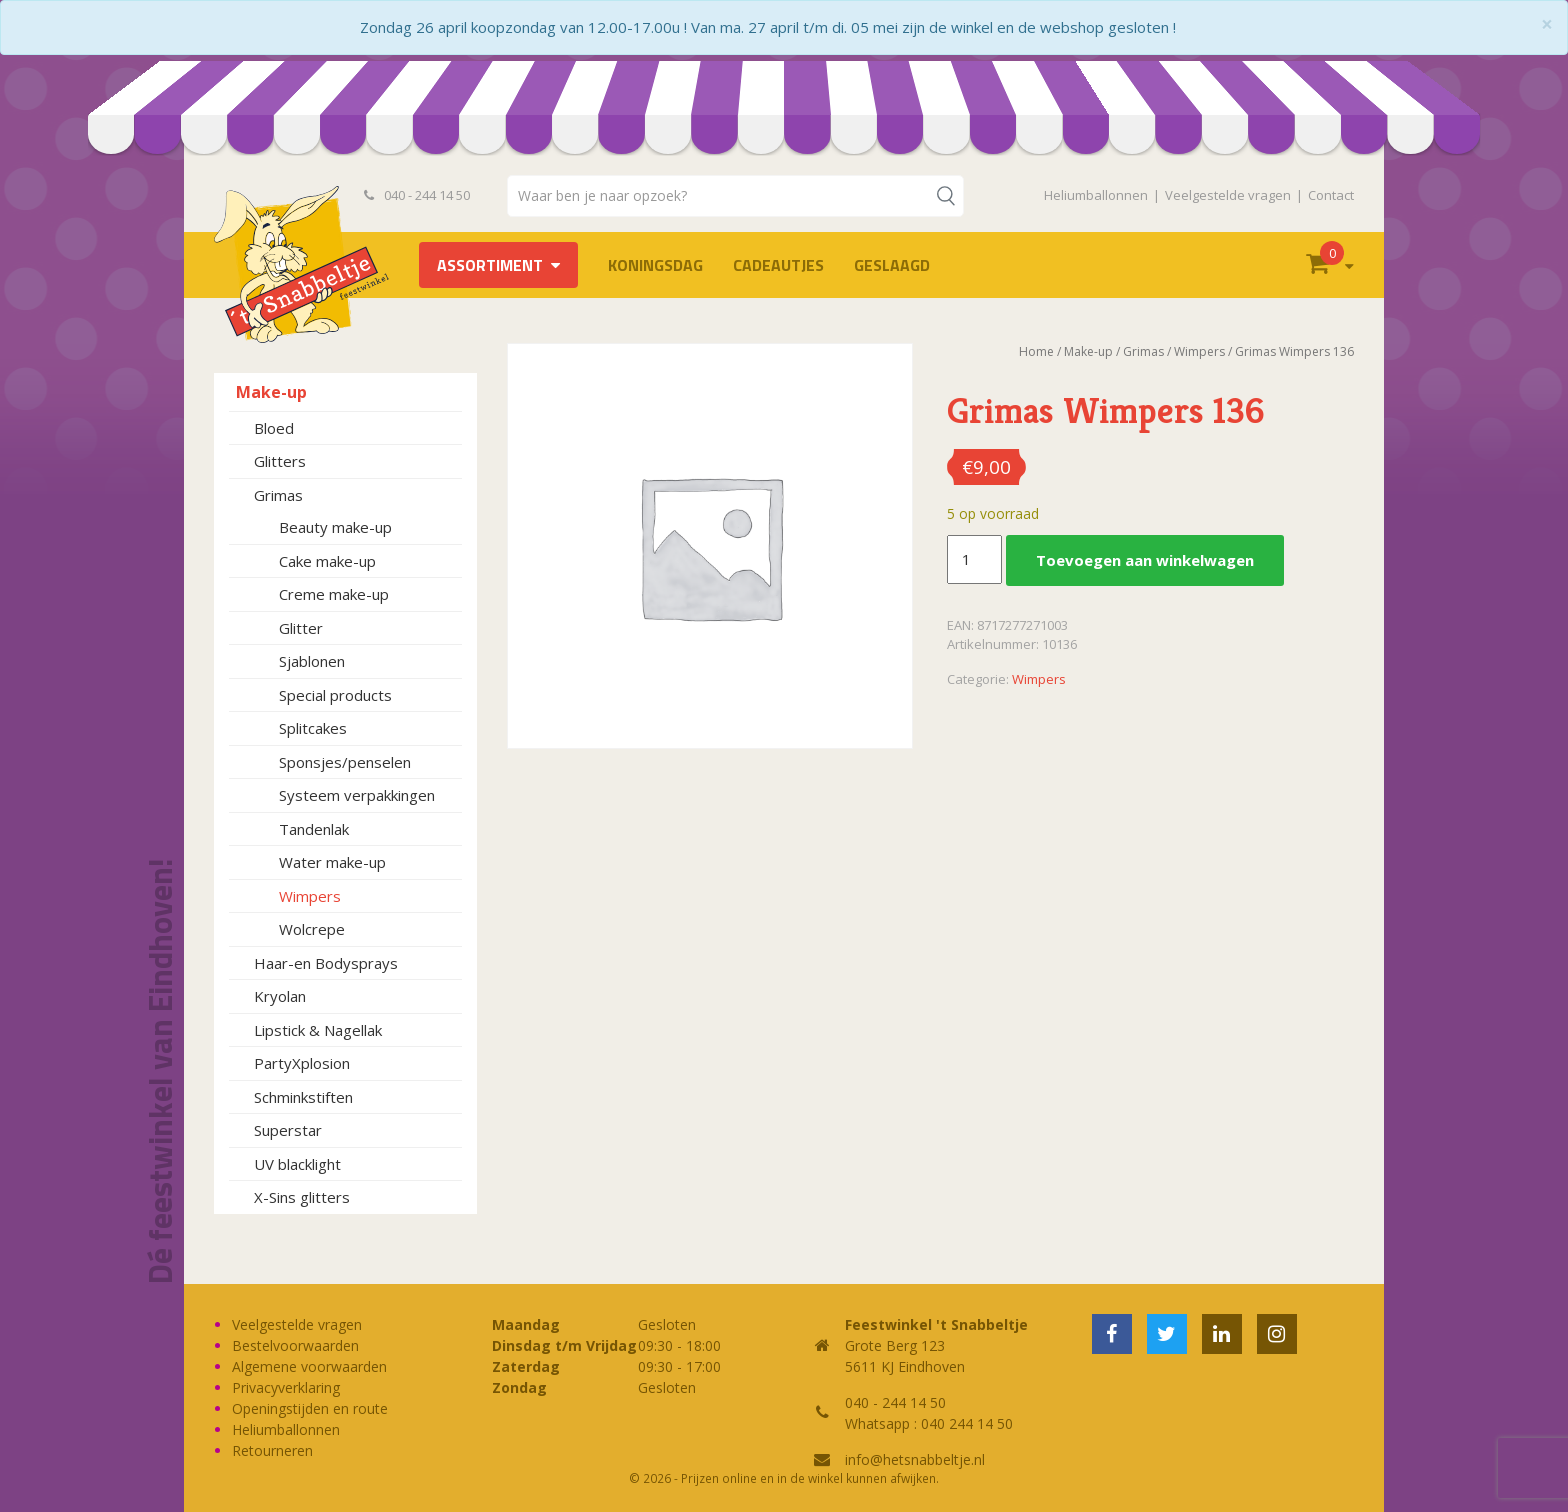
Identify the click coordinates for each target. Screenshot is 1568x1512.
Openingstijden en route (310, 1408)
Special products (335, 695)
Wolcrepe (312, 929)
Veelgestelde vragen (1228, 195)
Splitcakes (313, 728)
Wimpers (310, 896)
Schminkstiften (303, 1097)
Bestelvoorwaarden (295, 1345)
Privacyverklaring (286, 1387)
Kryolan (280, 996)
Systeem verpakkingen (357, 795)
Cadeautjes (778, 265)
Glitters (280, 461)
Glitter (301, 628)
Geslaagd (892, 265)
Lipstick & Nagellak (318, 1030)
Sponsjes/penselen (345, 762)
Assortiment (490, 265)
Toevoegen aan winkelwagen (1145, 560)
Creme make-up (334, 594)
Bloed (274, 428)
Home (1036, 351)
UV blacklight (297, 1164)
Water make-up (332, 862)
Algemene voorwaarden (309, 1366)
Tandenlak (314, 829)
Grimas (278, 495)
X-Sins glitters (302, 1197)
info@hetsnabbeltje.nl (915, 1459)
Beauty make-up (335, 527)
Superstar (288, 1130)
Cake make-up (327, 561)
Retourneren (272, 1450)
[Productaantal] (974, 560)
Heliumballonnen (1096, 195)
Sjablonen (312, 661)
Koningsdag (655, 265)
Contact (1331, 195)
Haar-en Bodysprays (326, 963)
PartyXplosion (302, 1063)
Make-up (271, 392)
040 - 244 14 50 (417, 195)
